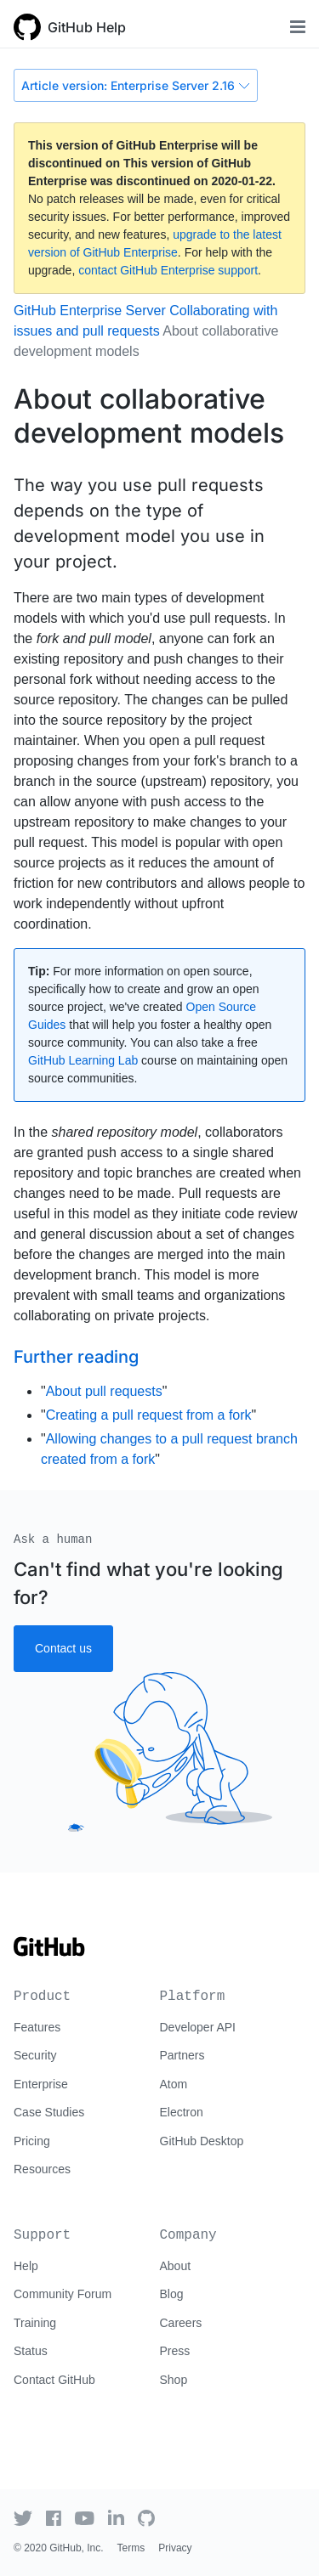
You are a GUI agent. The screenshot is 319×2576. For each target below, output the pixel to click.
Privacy (174, 2548)
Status (31, 2351)
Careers (181, 2323)
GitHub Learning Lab (83, 1060)
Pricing (32, 2141)
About (175, 2266)
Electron (181, 2112)
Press (175, 2351)
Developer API (198, 2027)
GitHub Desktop (202, 2141)
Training (35, 2323)
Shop (174, 2380)
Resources (42, 2169)
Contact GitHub (54, 2380)
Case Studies (49, 2112)
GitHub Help (87, 27)
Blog (172, 2294)
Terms (131, 2548)
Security (35, 2055)
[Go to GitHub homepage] (49, 1952)
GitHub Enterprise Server (90, 310)
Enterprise (41, 2084)
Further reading (76, 1357)
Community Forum (62, 2294)
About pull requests (104, 1391)
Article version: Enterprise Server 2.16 (135, 85)
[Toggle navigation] (297, 27)
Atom (174, 2084)
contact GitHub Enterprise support (168, 270)
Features (37, 2027)
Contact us (63, 1648)
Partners (182, 2055)
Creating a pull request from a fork (149, 1415)
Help (26, 2266)
